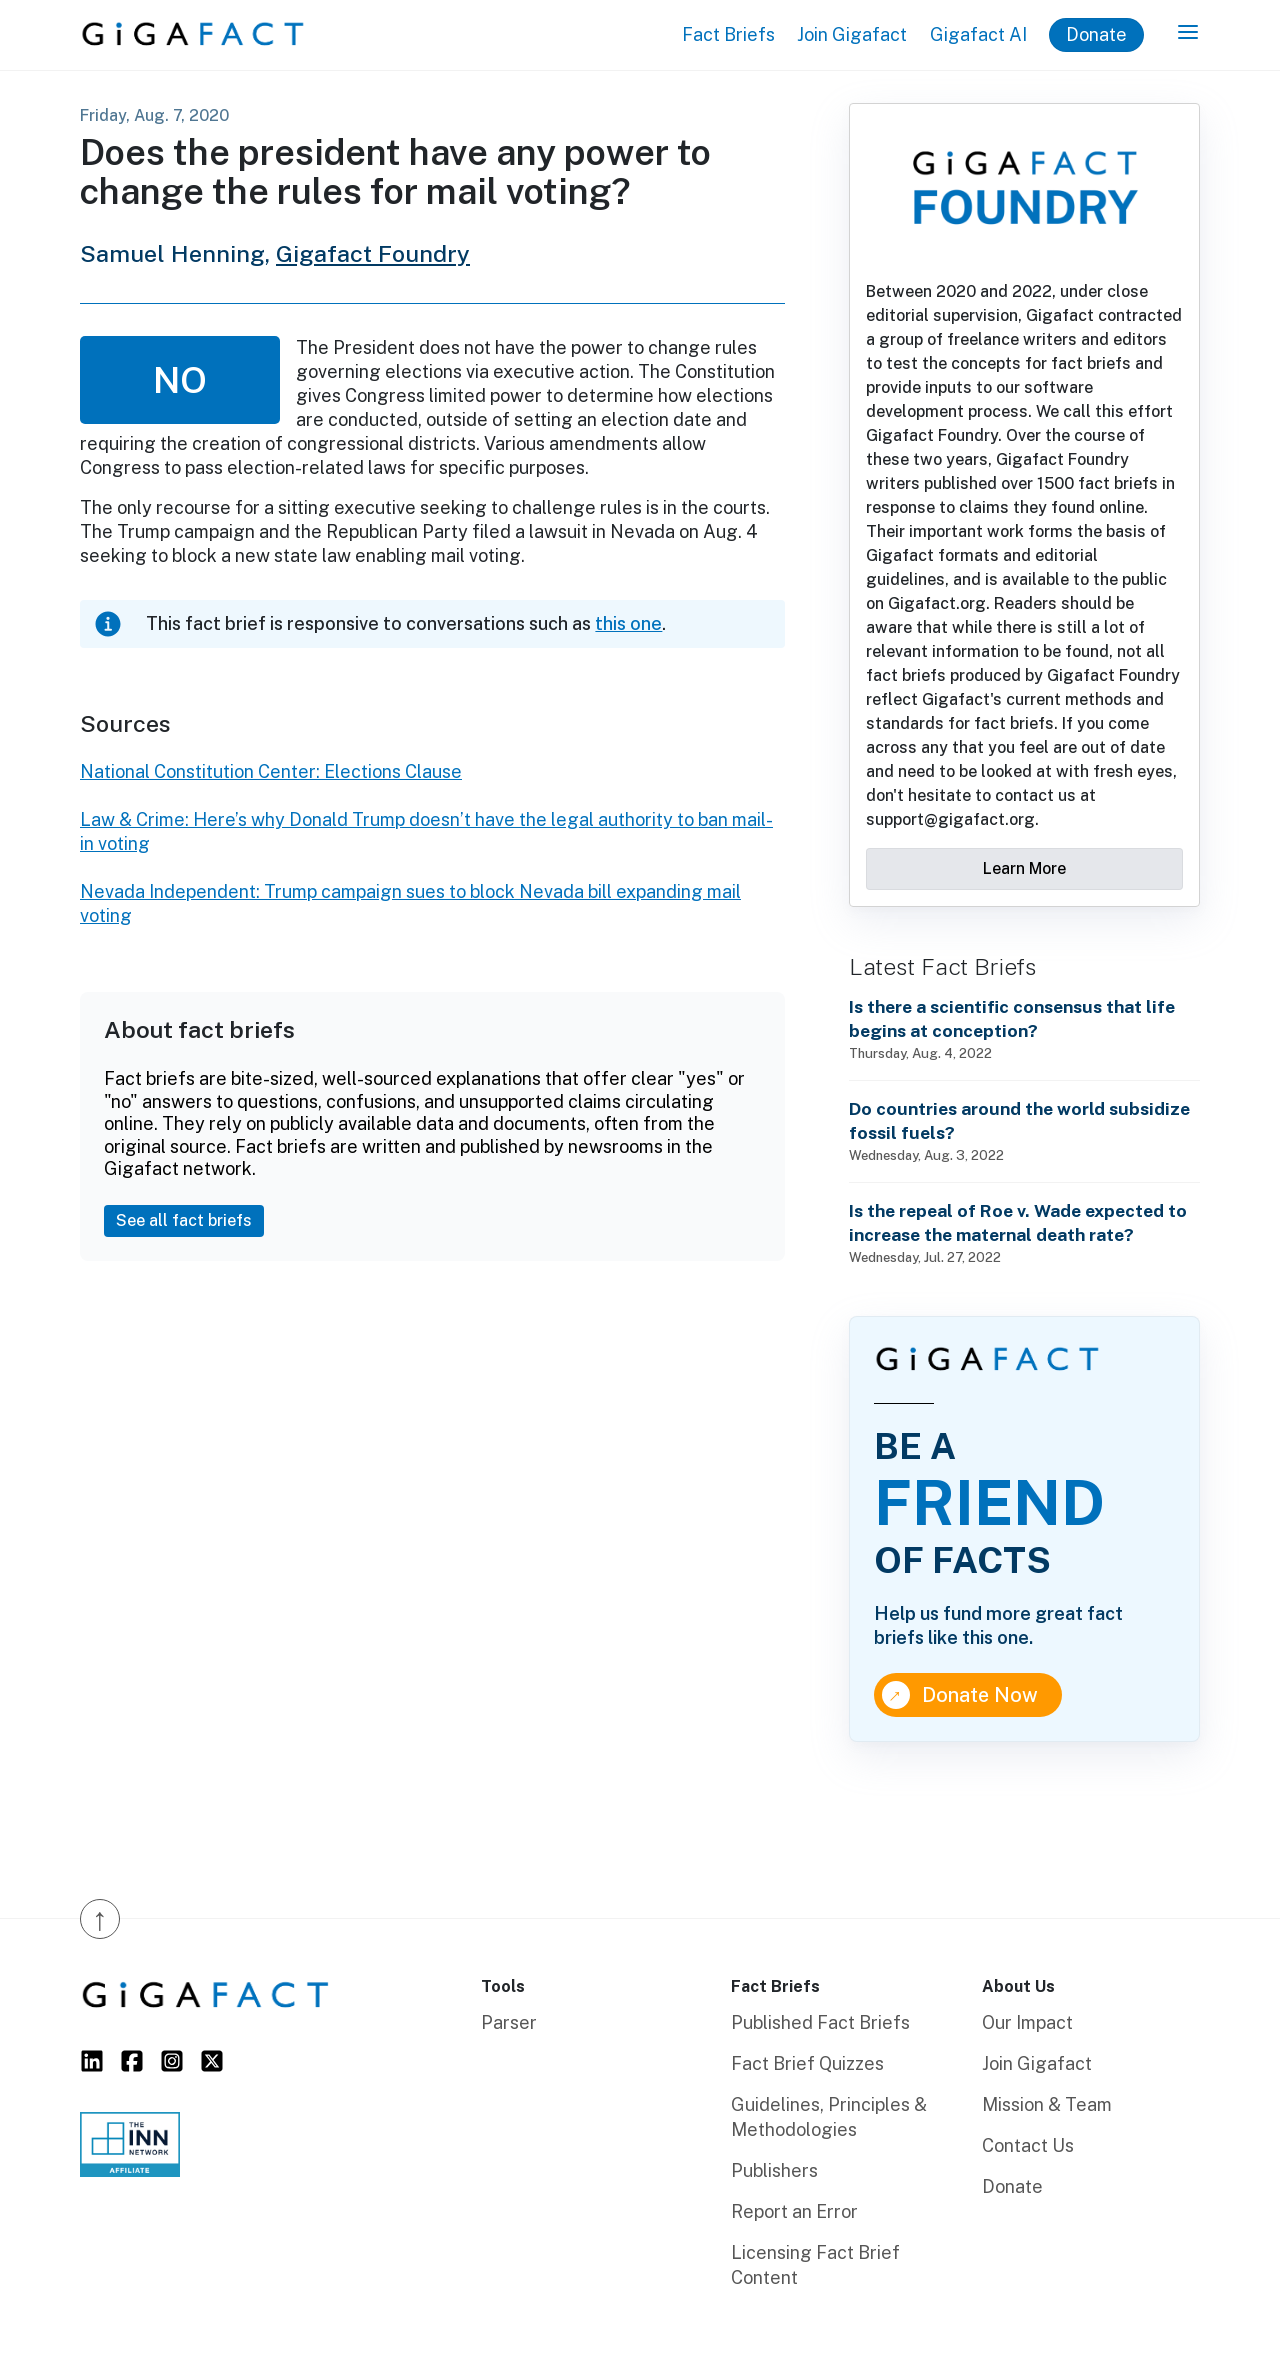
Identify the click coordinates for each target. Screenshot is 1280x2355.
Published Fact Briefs (820, 2022)
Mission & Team (1047, 2104)
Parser (509, 2022)
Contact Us (1028, 2145)
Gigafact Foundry (373, 253)
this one (628, 623)
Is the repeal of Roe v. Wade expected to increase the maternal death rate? (1018, 1222)
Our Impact (1027, 2022)
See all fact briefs (184, 1220)
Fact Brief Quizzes (807, 2063)
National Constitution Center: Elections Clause (271, 771)
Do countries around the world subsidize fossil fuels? (1019, 1120)
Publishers (774, 2170)
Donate (1096, 34)
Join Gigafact (852, 34)
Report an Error (794, 2211)
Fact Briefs (728, 34)
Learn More (1024, 868)
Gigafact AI (978, 34)
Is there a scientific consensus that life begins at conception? (1012, 1018)
